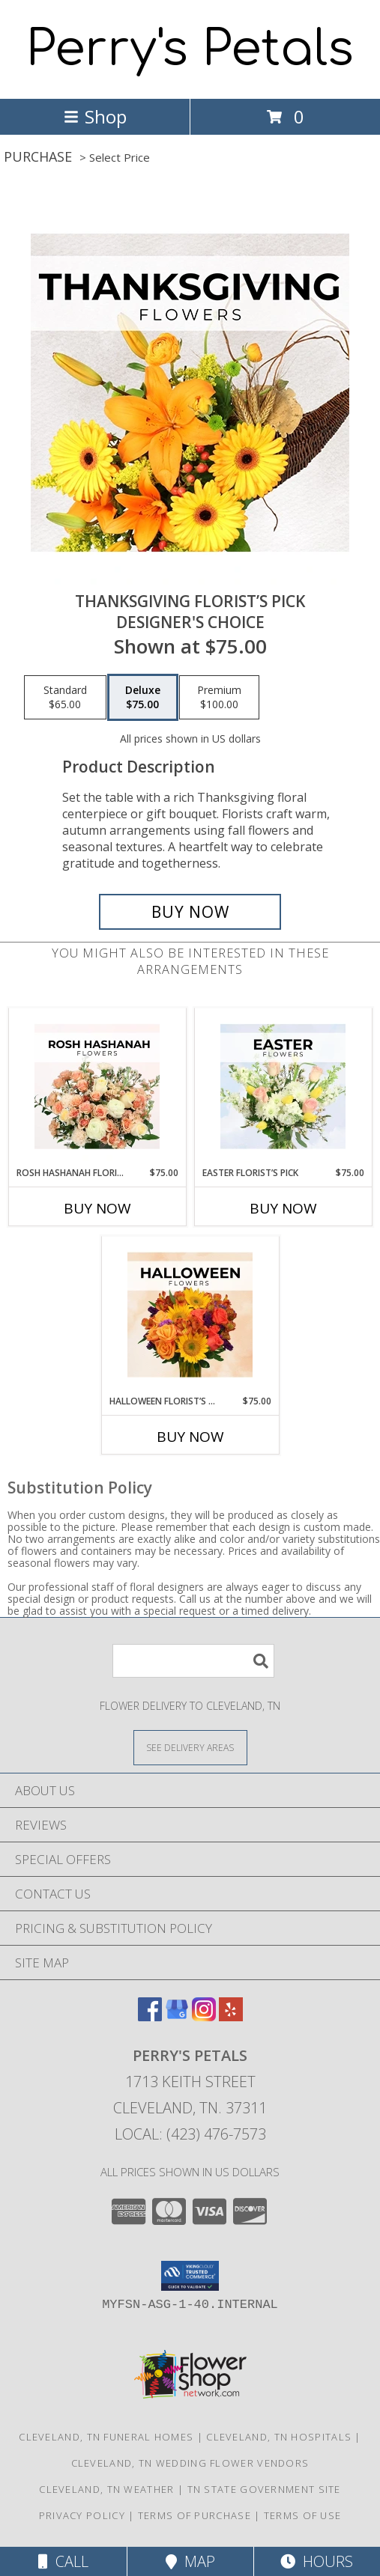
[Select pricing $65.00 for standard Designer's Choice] (65, 697)
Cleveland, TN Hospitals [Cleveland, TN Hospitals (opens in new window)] (279, 2436)
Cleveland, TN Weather (106, 2489)
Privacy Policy (82, 2515)
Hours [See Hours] (316, 2561)
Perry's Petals (190, 49)
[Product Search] (193, 1661)
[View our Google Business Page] (177, 2016)
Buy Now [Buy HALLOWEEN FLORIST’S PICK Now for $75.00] (190, 1436)
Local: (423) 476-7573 (190, 2134)
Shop (95, 116)
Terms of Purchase (194, 2515)
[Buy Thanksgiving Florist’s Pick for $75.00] (190, 912)
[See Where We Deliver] (190, 1747)
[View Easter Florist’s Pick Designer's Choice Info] (283, 1087)
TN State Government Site (264, 2489)
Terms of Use (303, 2515)
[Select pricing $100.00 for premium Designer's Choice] (219, 697)
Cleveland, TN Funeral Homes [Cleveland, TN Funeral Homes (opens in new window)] (106, 2436)
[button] (190, 2276)
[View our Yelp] (231, 2016)
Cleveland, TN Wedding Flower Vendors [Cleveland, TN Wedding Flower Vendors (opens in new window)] (190, 2463)
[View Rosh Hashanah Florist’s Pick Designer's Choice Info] (97, 1087)
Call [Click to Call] (63, 2561)
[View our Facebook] (150, 2016)
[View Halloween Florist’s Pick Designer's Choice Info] (190, 1315)
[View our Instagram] (204, 2016)
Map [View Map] (190, 2561)
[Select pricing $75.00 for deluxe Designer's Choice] (142, 697)
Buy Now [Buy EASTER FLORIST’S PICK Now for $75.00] (283, 1208)
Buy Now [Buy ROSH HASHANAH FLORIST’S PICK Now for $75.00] (97, 1208)
